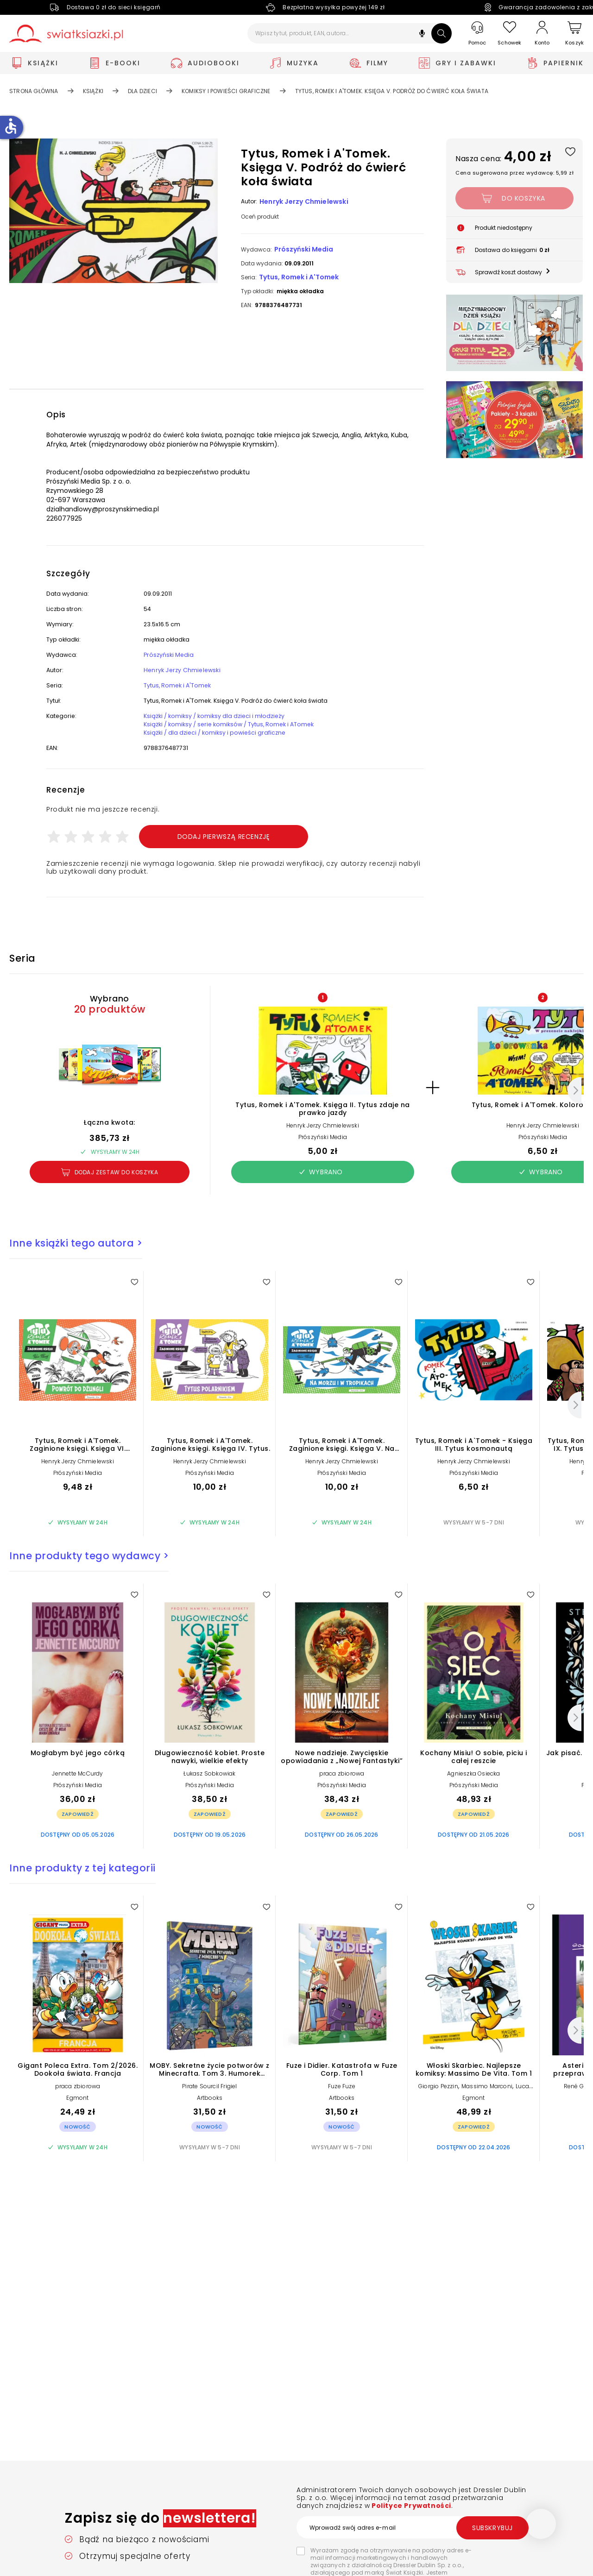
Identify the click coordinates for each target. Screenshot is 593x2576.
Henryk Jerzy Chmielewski (303, 201)
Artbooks (210, 2114)
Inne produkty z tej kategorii (82, 1884)
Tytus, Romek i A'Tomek (299, 277)
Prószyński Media (303, 249)
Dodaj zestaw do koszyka (109, 1188)
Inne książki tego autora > (75, 1259)
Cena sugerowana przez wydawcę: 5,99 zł (514, 173)
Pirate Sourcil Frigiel (209, 2103)
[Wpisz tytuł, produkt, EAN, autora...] (349, 33)
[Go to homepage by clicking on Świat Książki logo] (66, 34)
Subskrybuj (492, 2527)
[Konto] (542, 33)
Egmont (77, 2114)
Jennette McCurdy (77, 1790)
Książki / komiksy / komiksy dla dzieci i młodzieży (221, 727)
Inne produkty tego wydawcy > (89, 1572)
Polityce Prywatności (410, 2505)
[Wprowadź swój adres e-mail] (412, 2527)
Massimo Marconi (486, 2103)
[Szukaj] (441, 33)
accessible (10, 126)
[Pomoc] (477, 33)
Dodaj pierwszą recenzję (223, 853)
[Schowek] (509, 33)
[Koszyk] (574, 33)
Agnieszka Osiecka (473, 1790)
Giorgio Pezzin (438, 2103)
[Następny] (574, 1107)
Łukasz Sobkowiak (209, 1790)
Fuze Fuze (341, 2103)
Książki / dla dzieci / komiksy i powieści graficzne (221, 747)
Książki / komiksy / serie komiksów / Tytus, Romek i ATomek (239, 737)
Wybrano (321, 1188)
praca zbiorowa (342, 1790)
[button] (422, 34)
